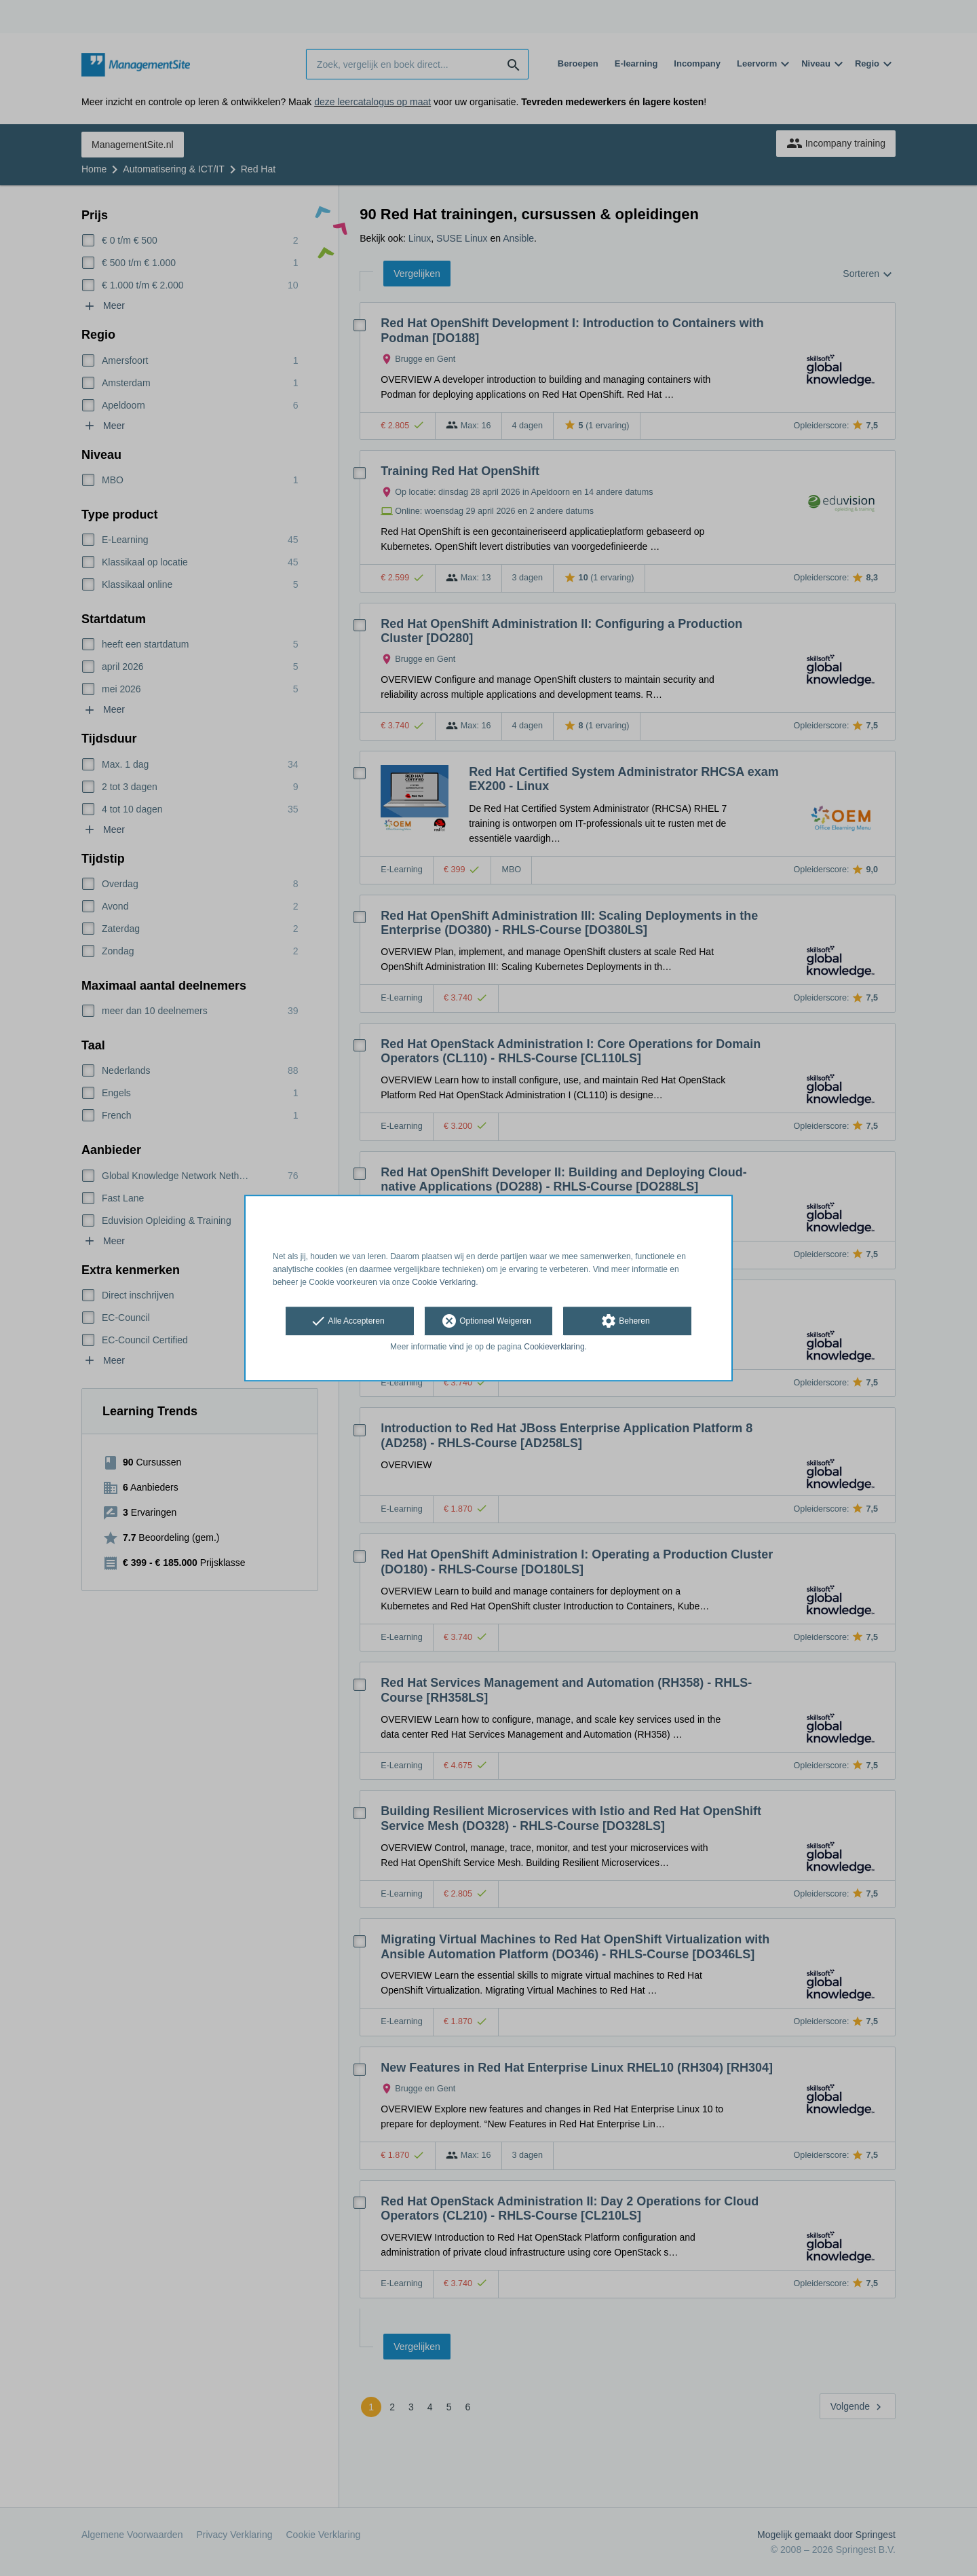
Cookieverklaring (554, 1347)
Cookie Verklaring (444, 1282)
